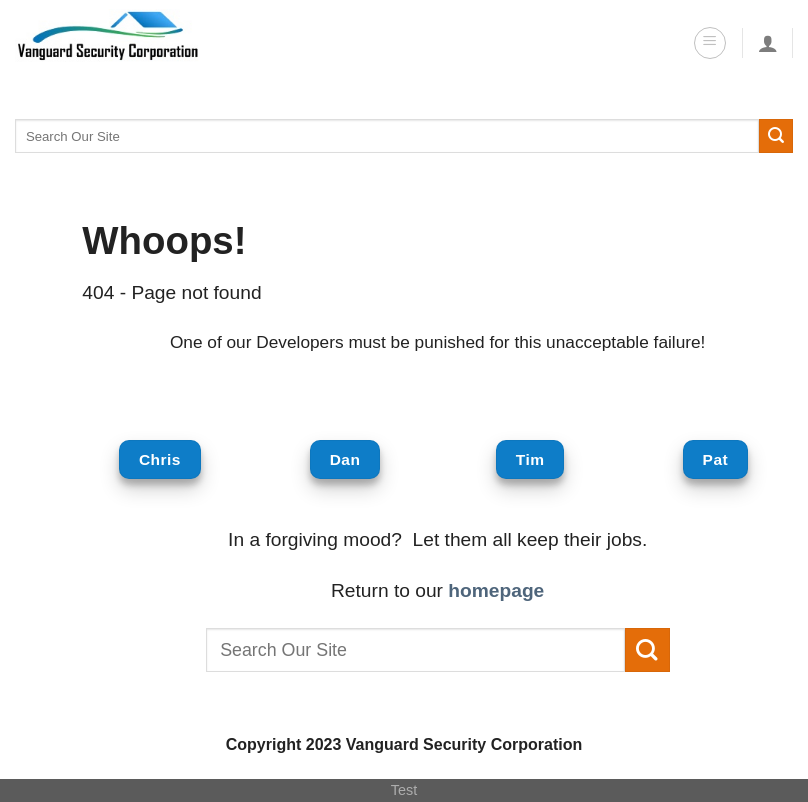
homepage (496, 590)
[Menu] (710, 43)
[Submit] (776, 136)
